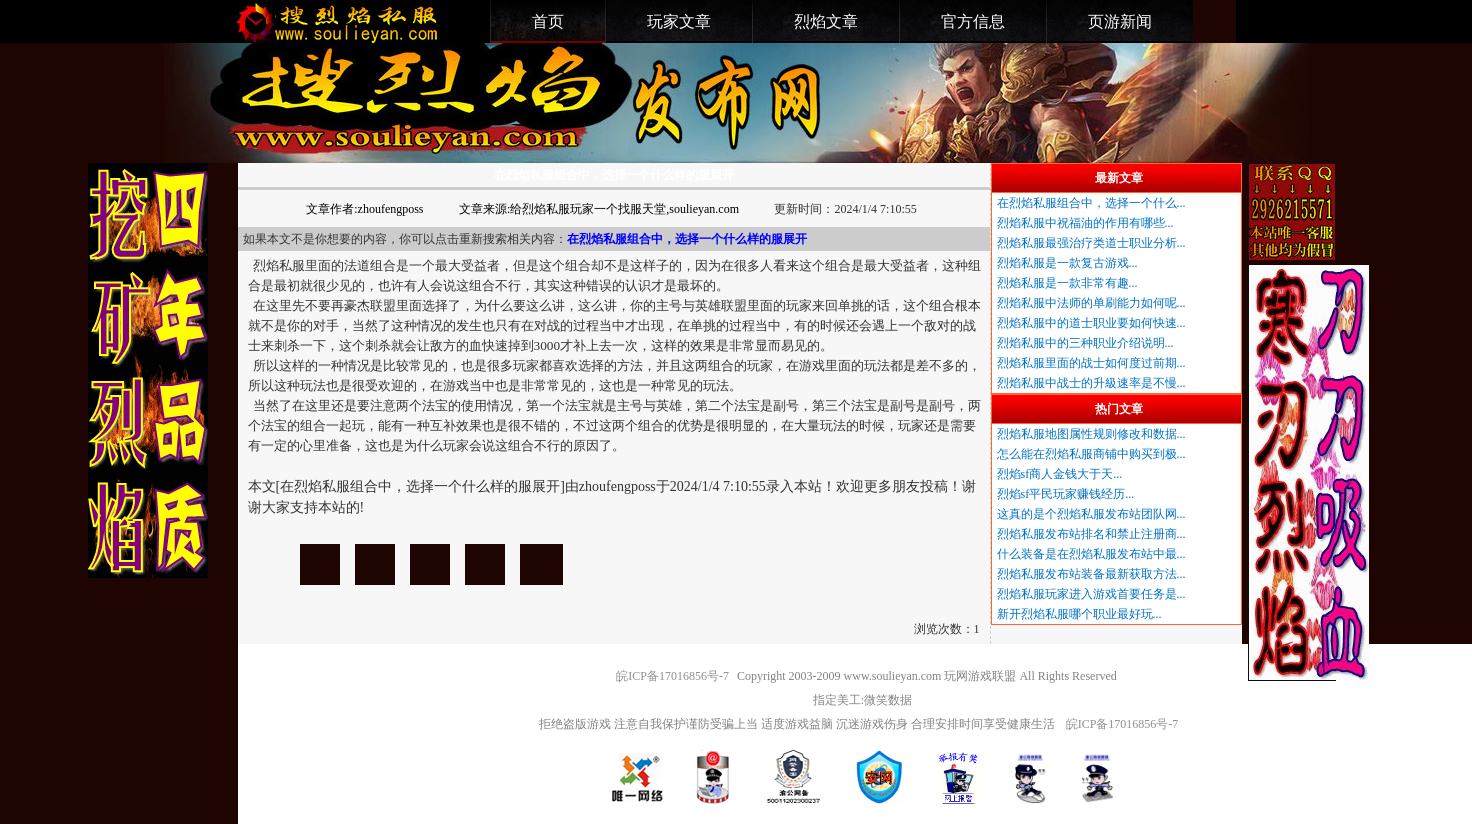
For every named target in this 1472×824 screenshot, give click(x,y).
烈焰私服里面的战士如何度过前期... (1091, 363)
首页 (548, 21)
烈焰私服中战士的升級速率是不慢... (1091, 383)
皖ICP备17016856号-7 (672, 676)
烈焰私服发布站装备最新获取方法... (1091, 574)
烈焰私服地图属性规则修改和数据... (1091, 434)
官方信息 (973, 21)
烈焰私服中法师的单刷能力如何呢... (1091, 303)
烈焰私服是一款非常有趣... (1067, 283)
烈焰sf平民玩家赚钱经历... (1066, 494)
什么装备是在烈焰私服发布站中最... (1091, 554)
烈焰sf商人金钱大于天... (1060, 474)
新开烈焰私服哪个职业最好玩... (1079, 614)
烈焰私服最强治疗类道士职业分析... (1091, 243)
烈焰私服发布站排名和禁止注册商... (1091, 534)
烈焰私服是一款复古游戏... (1067, 263)
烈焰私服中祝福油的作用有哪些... (1085, 223)
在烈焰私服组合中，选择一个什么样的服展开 (320, 564)
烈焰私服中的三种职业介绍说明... (1085, 343)
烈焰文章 (826, 21)
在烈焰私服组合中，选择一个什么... (1091, 203)
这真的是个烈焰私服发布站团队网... (1091, 514)
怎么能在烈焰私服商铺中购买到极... (1091, 454)
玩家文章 (679, 21)
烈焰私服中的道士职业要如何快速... (1091, 323)
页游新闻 (1120, 21)
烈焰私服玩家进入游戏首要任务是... (1091, 594)
